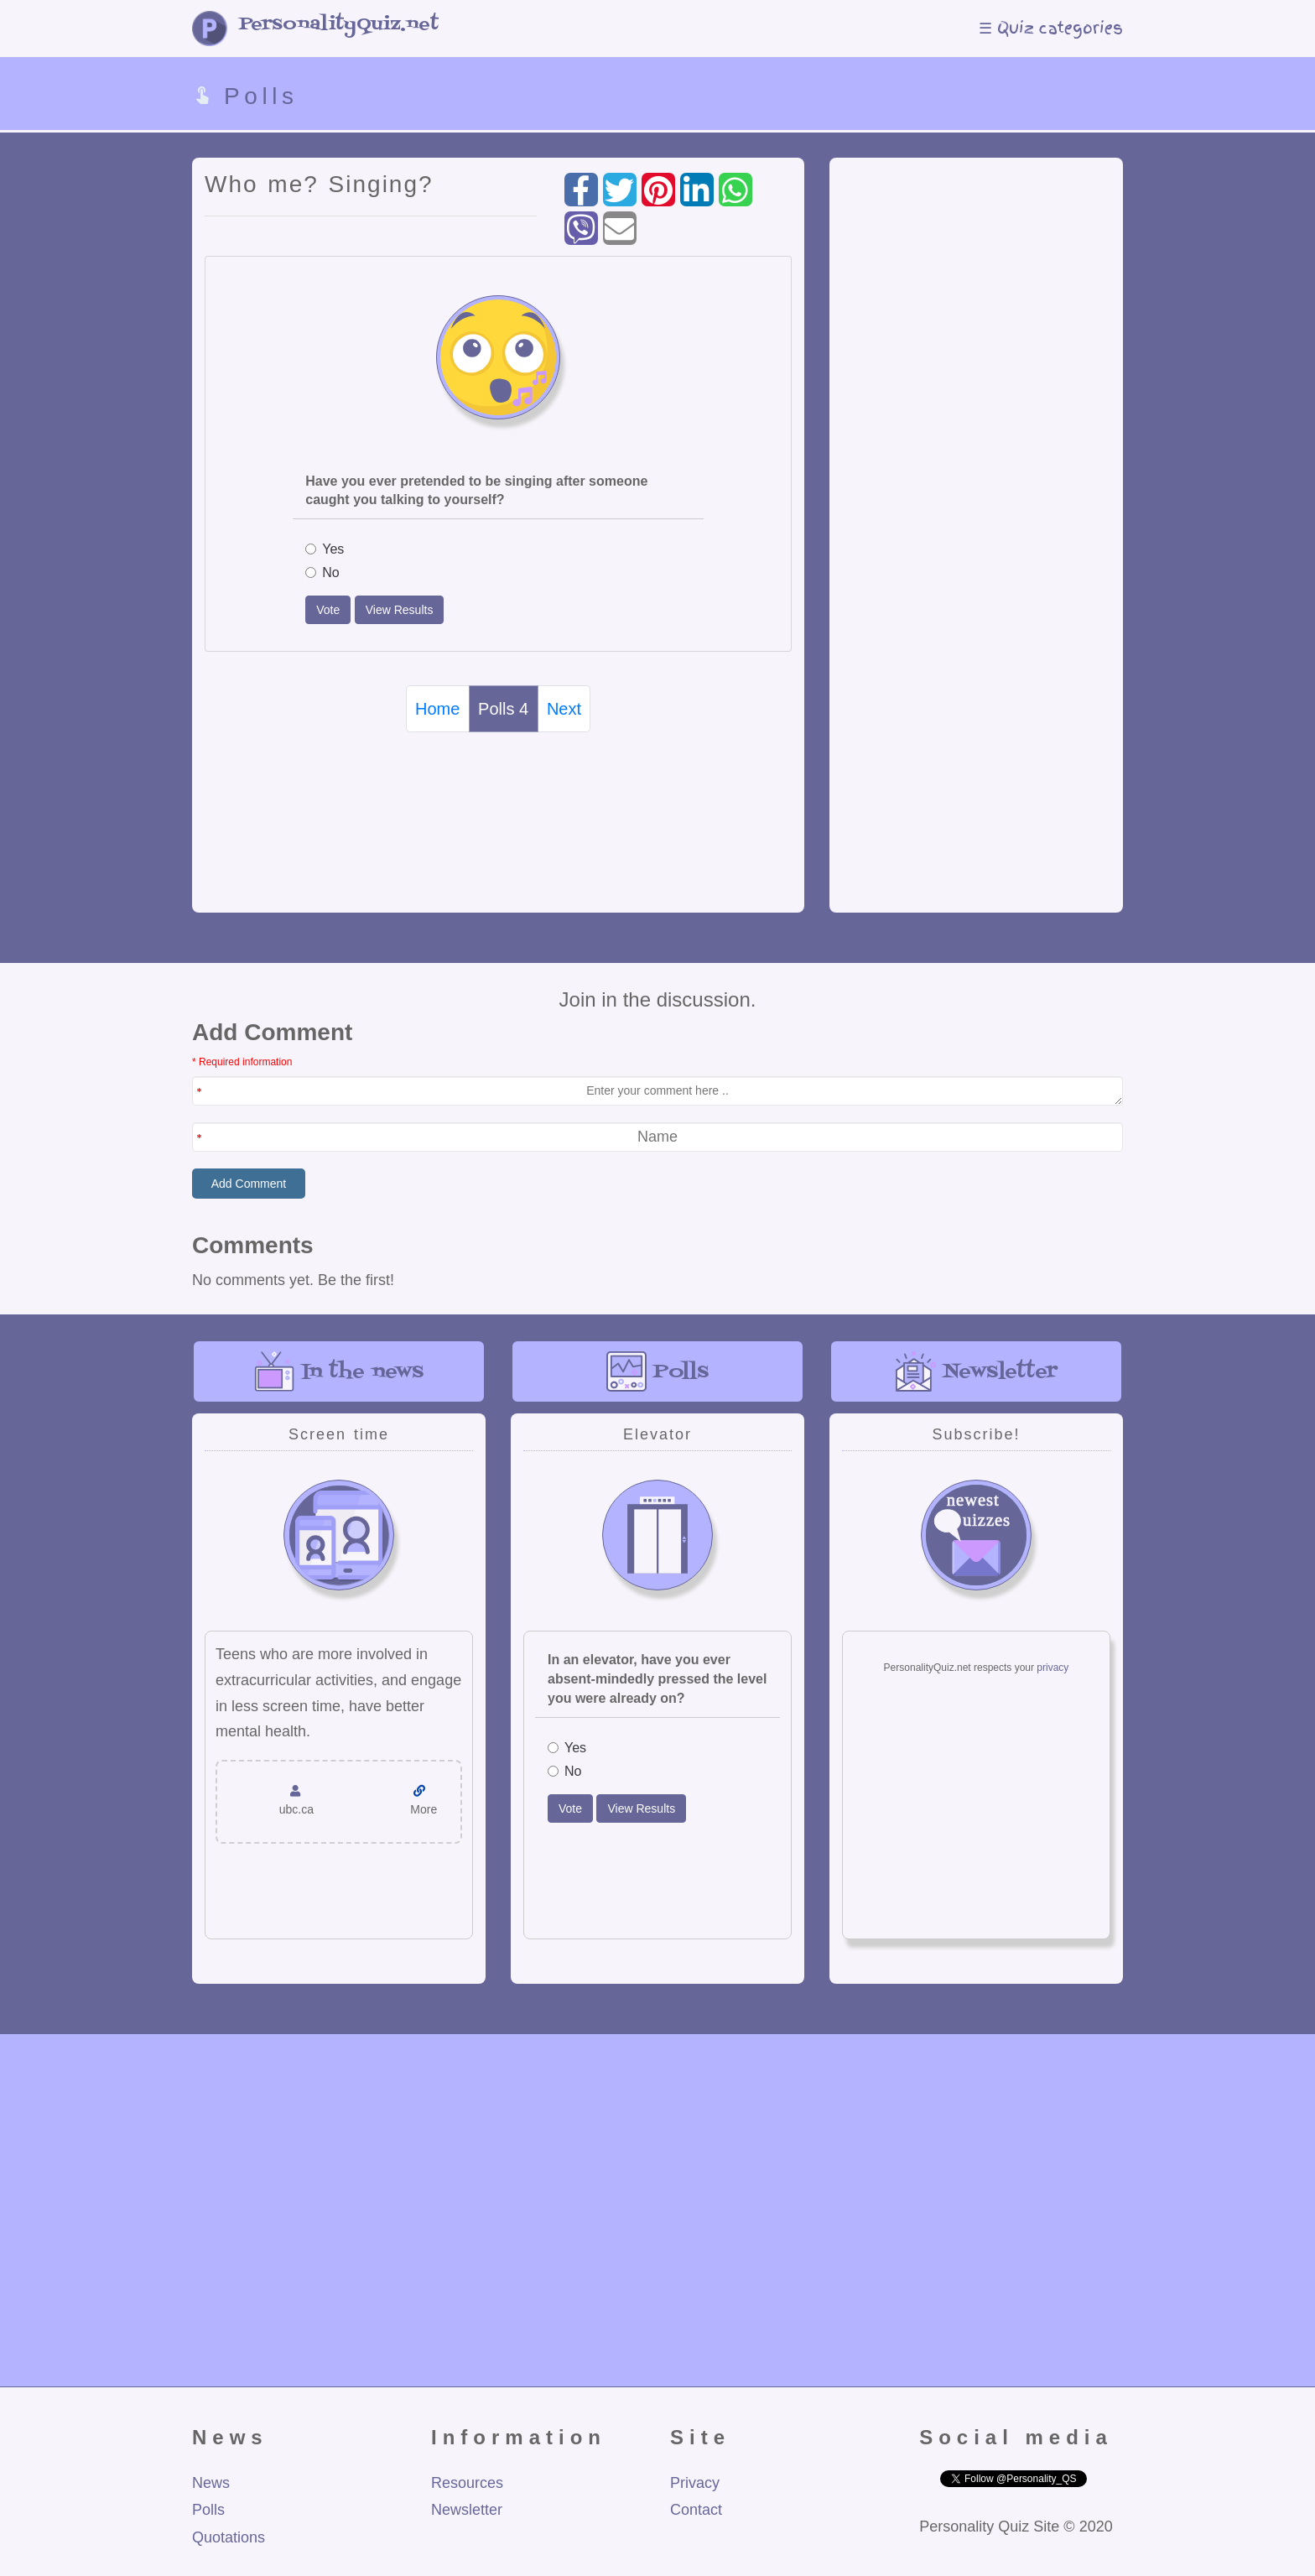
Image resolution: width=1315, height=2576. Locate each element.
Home (437, 709)
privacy (1052, 1667)
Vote (328, 610)
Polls (208, 2509)
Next (564, 709)
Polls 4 (503, 709)
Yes (324, 549)
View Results (400, 610)
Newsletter (466, 2509)
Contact (696, 2509)
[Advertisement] (976, 514)
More (423, 1809)
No (322, 572)
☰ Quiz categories (1051, 28)
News (211, 2483)
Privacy (695, 2483)
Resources (467, 2483)
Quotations (228, 2537)
